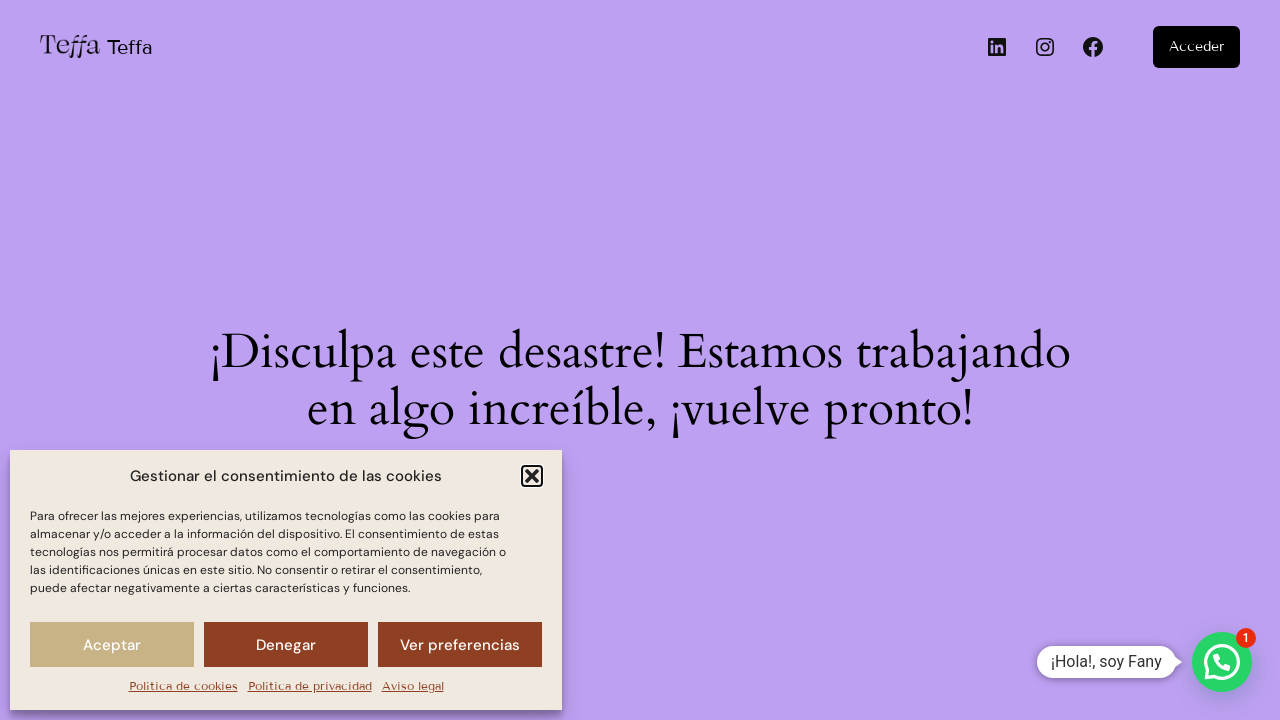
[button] (532, 476)
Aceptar (112, 645)
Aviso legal (413, 685)
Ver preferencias (460, 645)
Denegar (286, 645)
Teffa (130, 47)
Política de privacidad (310, 685)
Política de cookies (183, 685)
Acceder (1196, 46)
